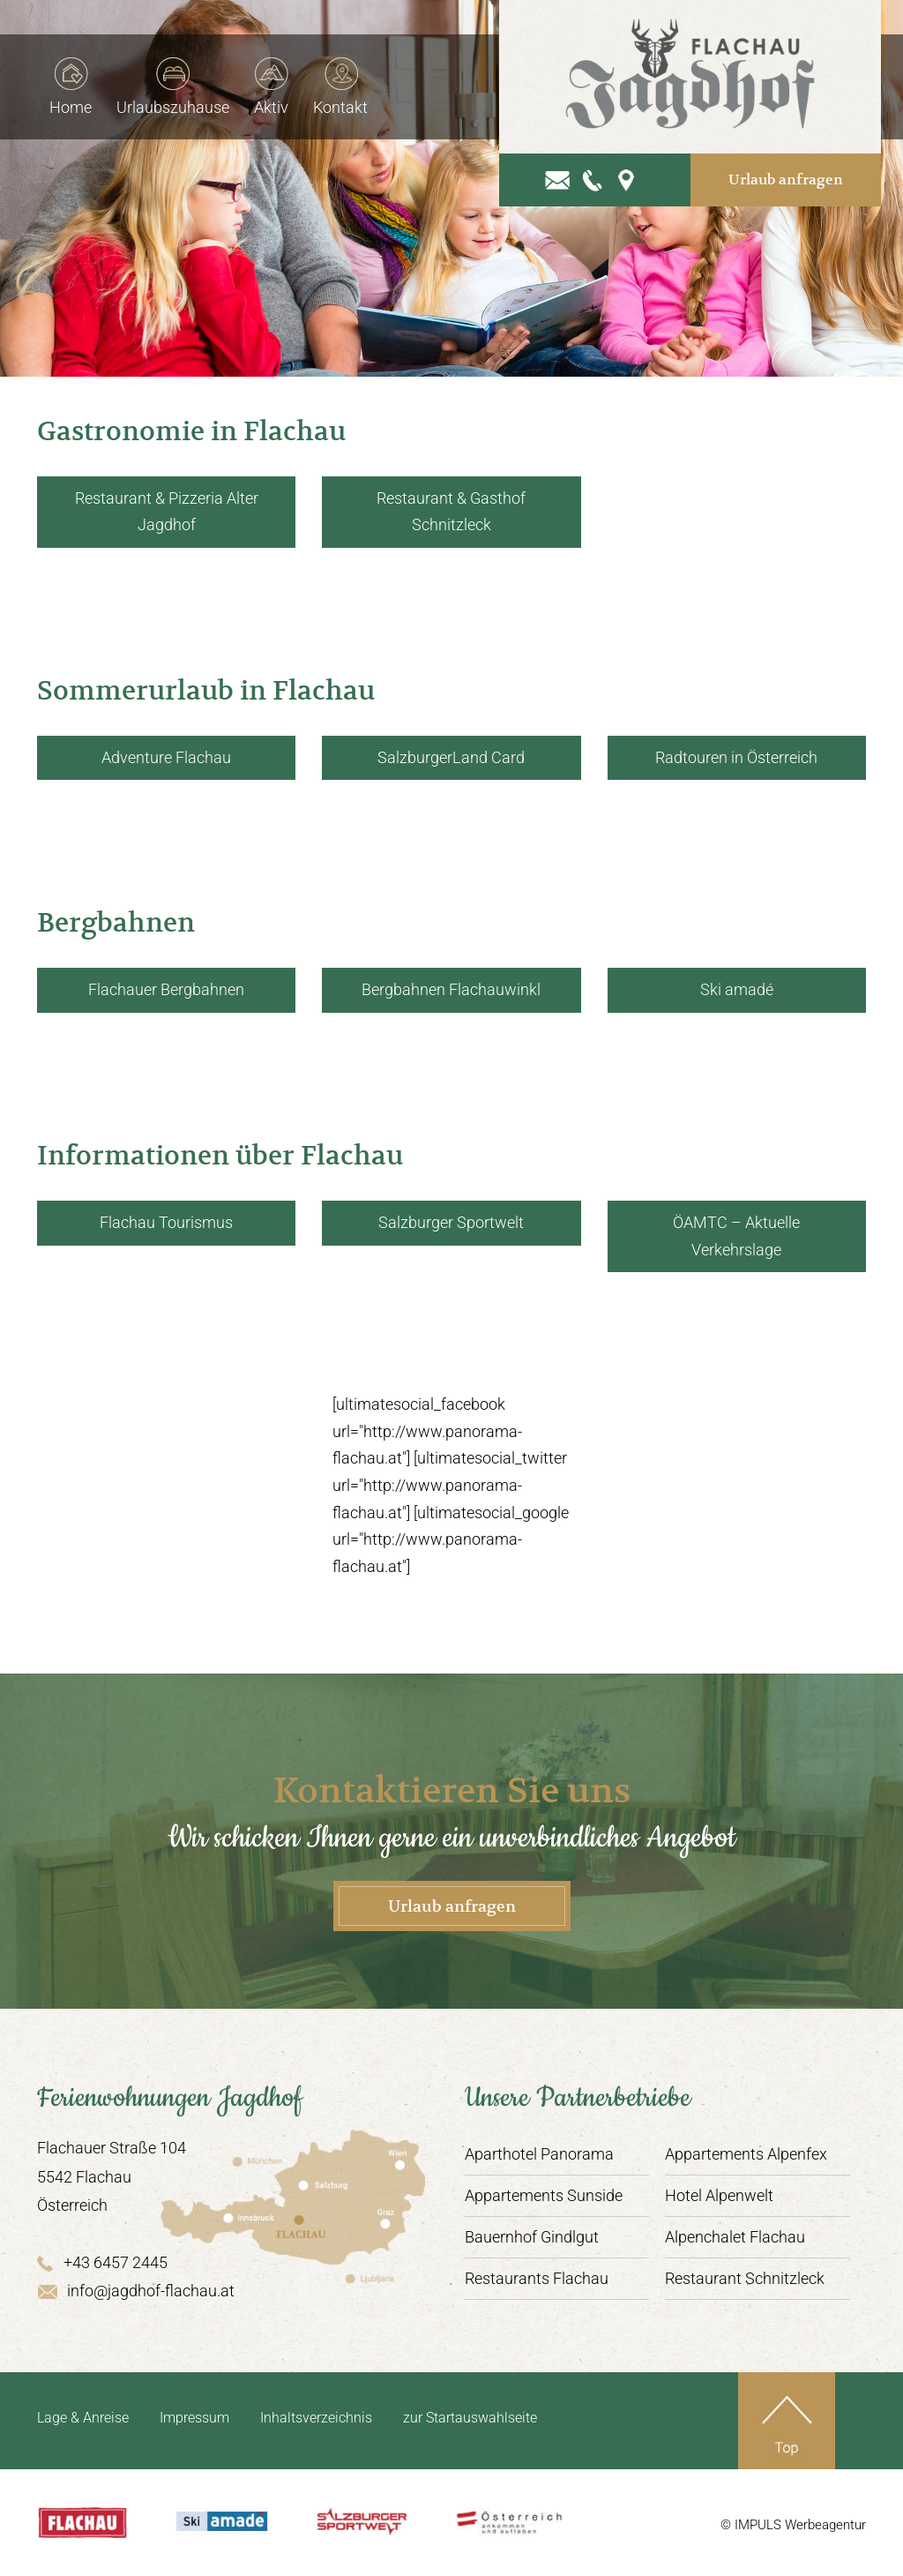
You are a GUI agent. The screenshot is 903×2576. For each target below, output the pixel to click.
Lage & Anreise (83, 2417)
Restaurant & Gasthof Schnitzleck (451, 512)
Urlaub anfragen (791, 171)
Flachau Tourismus (166, 1222)
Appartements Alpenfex (746, 2154)
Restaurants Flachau (536, 2278)
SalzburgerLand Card (451, 757)
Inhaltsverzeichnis (316, 2417)
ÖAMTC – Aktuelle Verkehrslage (736, 1236)
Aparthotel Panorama (539, 2154)
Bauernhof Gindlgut (532, 2237)
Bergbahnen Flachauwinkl (451, 989)
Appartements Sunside (544, 2195)
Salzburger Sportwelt (451, 1222)
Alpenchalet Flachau (735, 2237)
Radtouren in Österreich (736, 757)
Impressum (194, 2417)
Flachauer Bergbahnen (166, 989)
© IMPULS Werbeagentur (793, 2525)
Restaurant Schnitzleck (745, 2278)
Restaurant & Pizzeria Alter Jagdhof (166, 512)
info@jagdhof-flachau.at (136, 2290)
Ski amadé (736, 989)
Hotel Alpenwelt (719, 2195)
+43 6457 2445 (102, 2262)
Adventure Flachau (166, 757)
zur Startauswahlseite (470, 2417)
